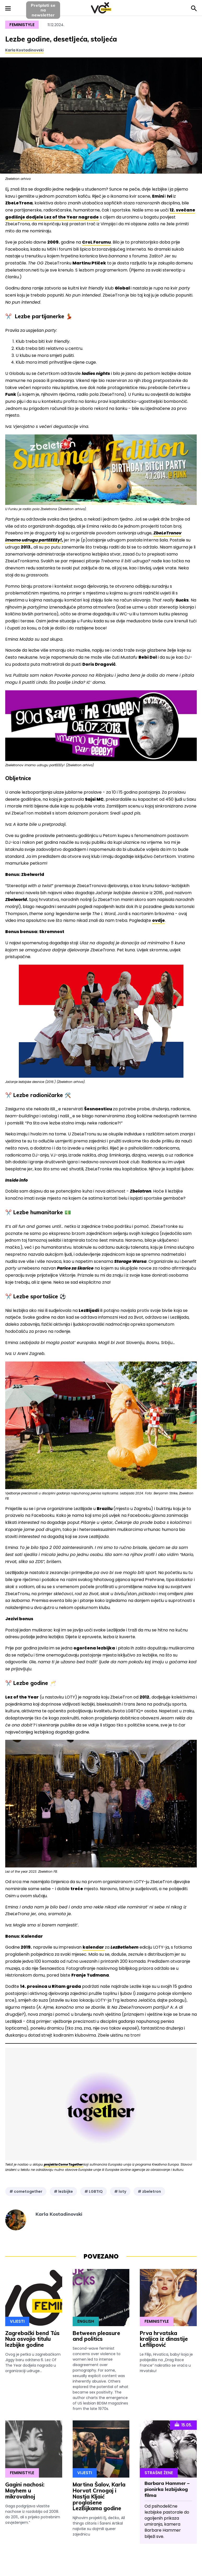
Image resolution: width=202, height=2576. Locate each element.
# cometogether (25, 2191)
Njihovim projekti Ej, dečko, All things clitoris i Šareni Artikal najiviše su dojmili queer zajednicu (99, 2526)
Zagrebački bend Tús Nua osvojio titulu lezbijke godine (32, 2339)
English (85, 2321)
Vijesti (17, 2321)
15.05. (183, 2424)
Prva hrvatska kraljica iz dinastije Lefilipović (164, 2339)
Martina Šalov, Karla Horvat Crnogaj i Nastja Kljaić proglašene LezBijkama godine (99, 2496)
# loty (120, 2191)
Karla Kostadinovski (24, 50)
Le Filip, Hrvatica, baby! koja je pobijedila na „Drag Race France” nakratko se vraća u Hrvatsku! (166, 2362)
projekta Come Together (63, 2164)
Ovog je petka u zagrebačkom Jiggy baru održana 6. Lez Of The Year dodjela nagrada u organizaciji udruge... (33, 2362)
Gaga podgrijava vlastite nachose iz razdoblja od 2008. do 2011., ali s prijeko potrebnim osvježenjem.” (32, 2514)
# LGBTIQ (93, 2191)
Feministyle (21, 25)
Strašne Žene (159, 2472)
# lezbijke (63, 2191)
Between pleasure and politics (96, 2336)
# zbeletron (149, 2191)
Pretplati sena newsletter (43, 10)
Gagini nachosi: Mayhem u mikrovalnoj (24, 2490)
